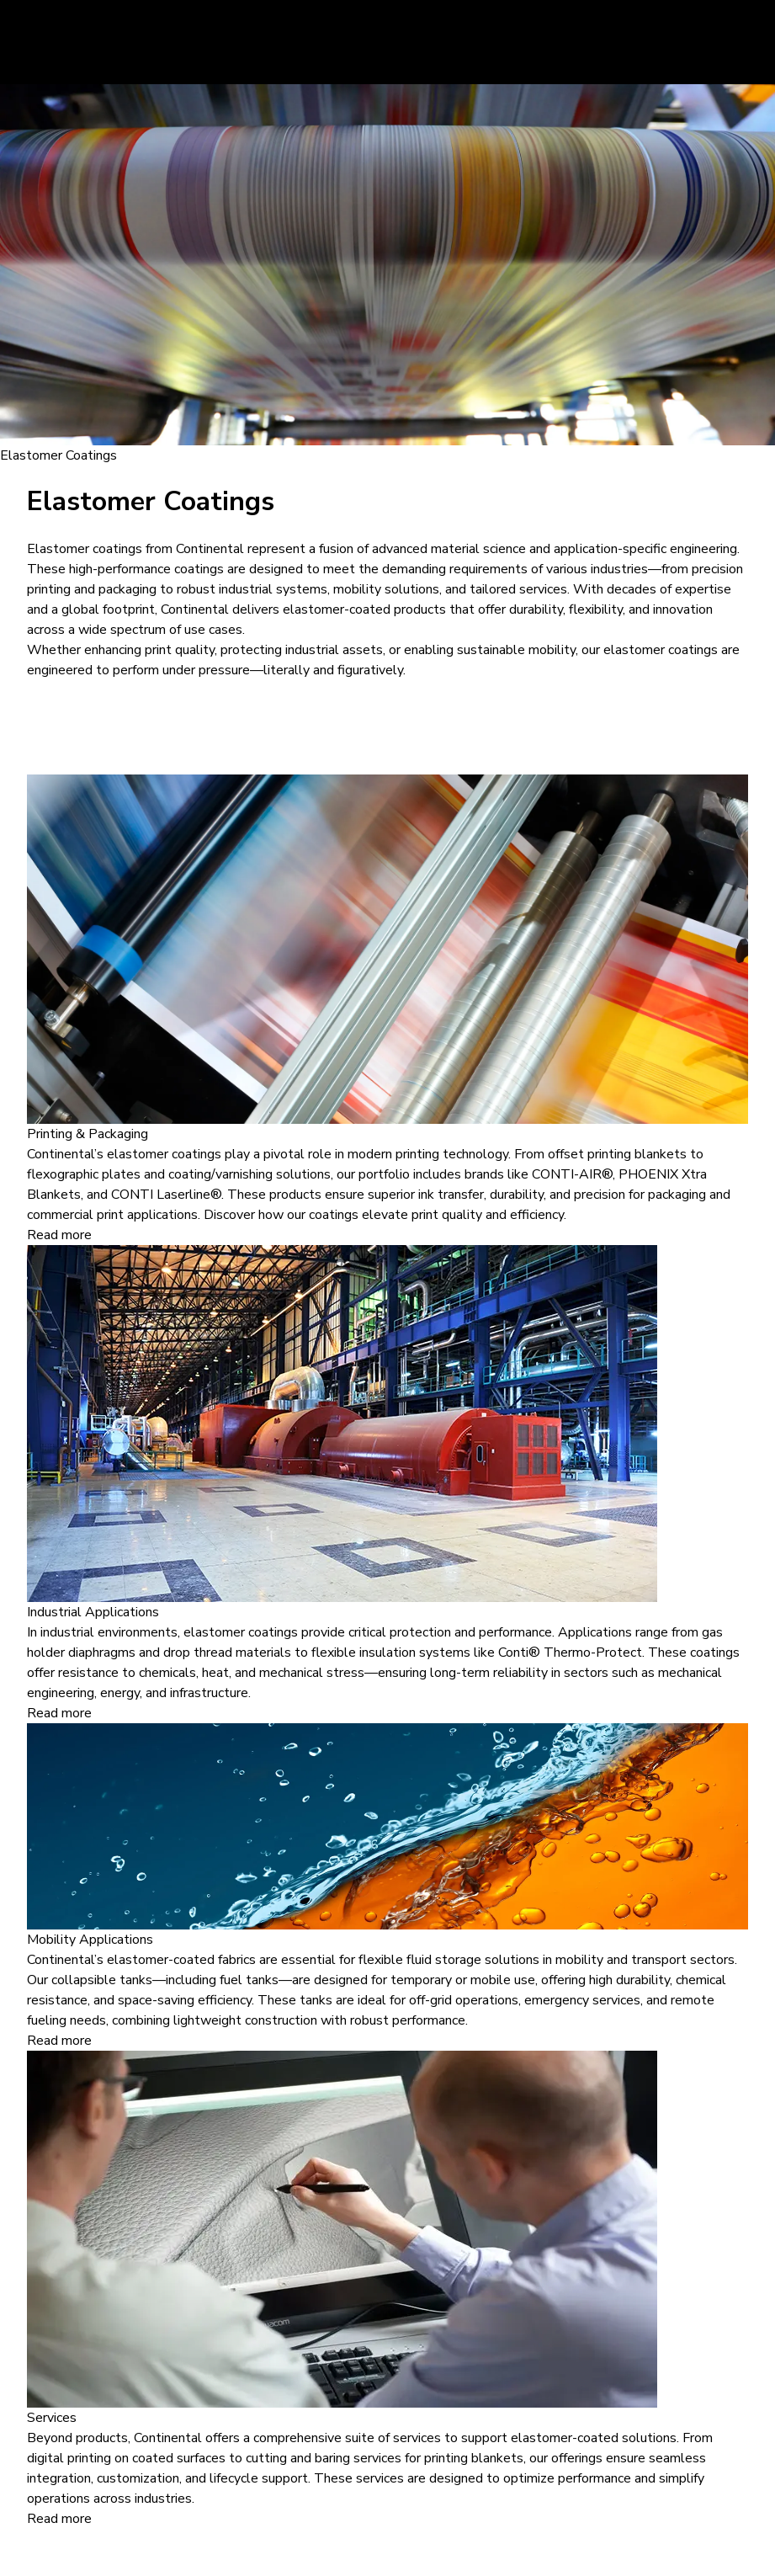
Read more (59, 1235)
